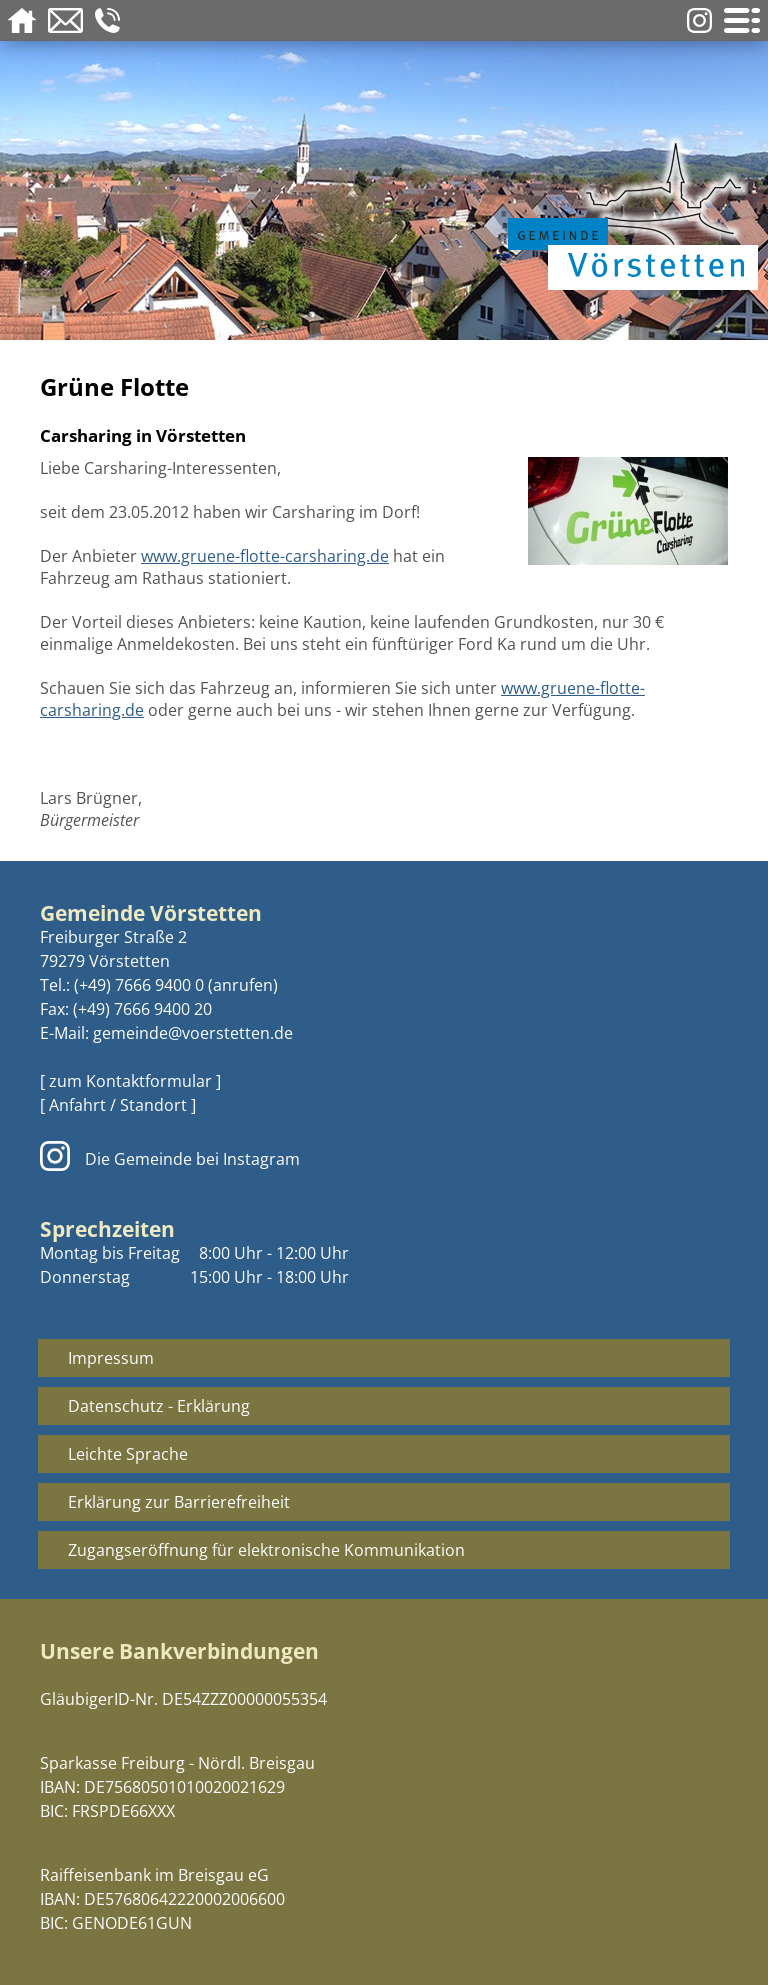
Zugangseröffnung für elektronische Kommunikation (266, 1550)
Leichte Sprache (128, 1454)
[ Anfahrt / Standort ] (118, 1105)
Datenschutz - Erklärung (159, 1406)
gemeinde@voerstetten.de (193, 1033)
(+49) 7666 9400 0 (139, 985)
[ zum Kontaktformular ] (130, 1081)
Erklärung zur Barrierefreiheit (179, 1502)
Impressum (111, 1358)
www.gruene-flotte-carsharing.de (265, 556)
